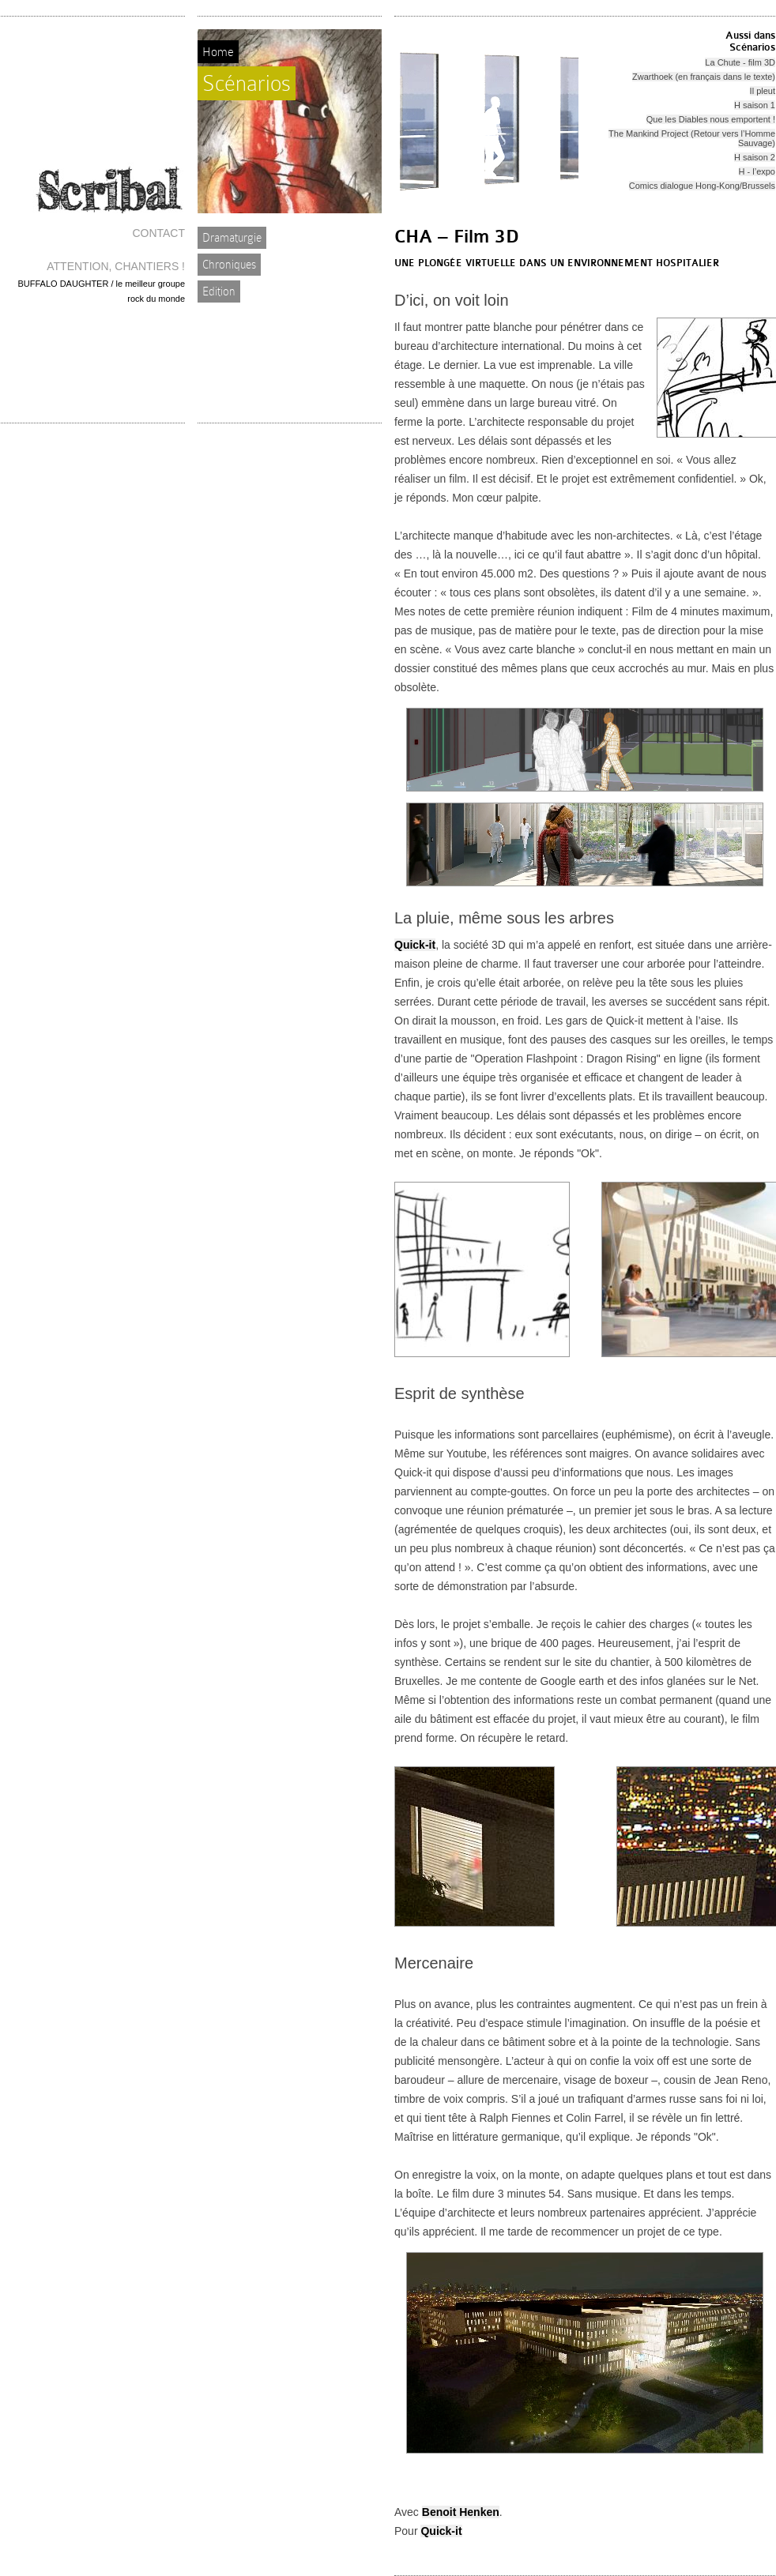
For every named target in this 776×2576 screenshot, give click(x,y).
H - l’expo (757, 171)
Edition (218, 291)
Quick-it (414, 944)
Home (218, 51)
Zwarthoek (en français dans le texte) (703, 76)
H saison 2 (754, 157)
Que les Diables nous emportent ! (710, 119)
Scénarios (246, 83)
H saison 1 (754, 105)
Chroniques (229, 264)
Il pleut (762, 91)
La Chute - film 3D (740, 62)
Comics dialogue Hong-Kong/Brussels (702, 185)
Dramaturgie (232, 237)
